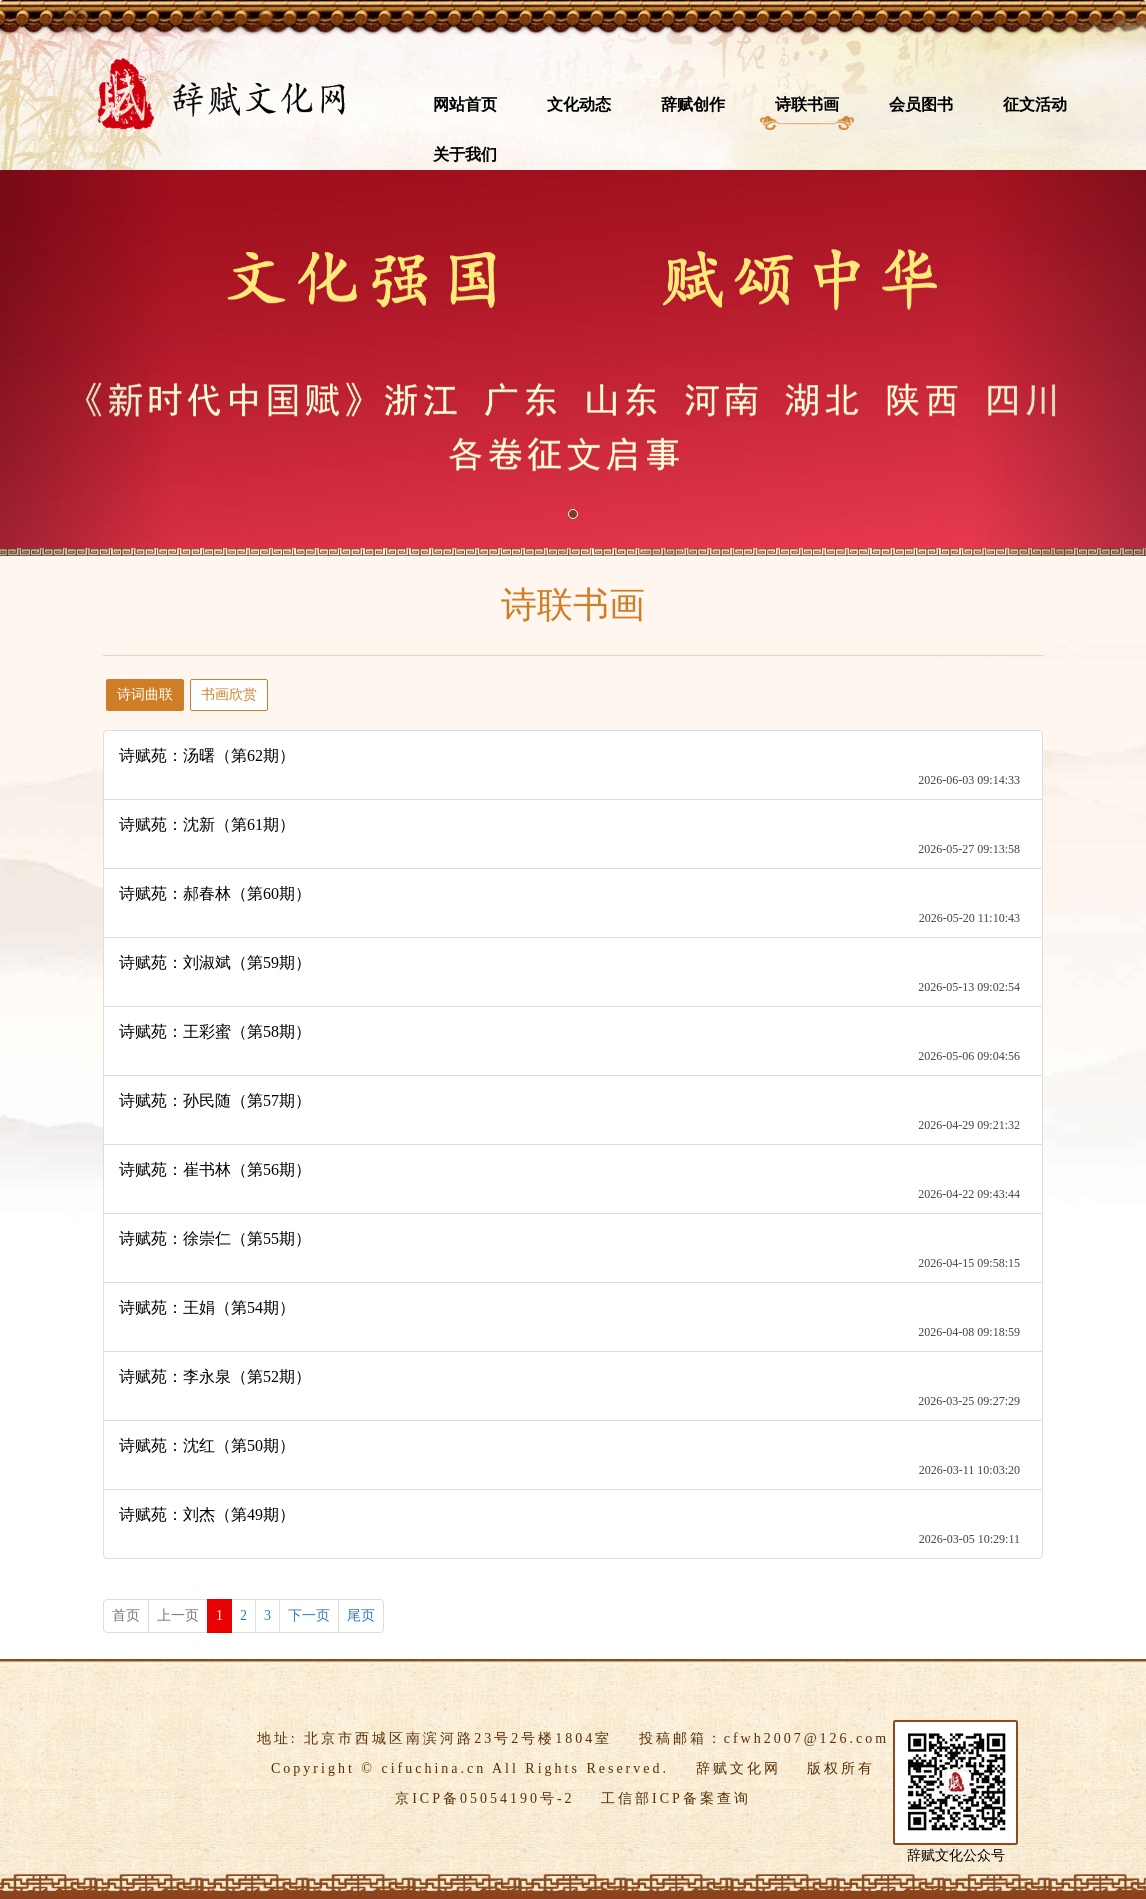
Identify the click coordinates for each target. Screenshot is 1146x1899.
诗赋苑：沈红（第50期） (207, 1445)
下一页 (309, 1615)
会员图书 (921, 104)
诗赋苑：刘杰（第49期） (207, 1514)
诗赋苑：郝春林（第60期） (215, 893)
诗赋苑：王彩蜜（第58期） (215, 1031)
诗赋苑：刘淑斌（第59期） (215, 962)
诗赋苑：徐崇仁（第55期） (215, 1238)
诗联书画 (807, 104)
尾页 (361, 1615)
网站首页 (465, 104)
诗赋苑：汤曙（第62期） (207, 755)
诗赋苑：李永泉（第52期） (215, 1376)
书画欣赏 (229, 694)
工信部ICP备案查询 (676, 1798)
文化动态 (579, 104)
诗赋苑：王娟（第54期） (207, 1307)
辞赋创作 (693, 104)
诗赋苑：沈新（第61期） (207, 824)
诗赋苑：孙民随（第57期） (215, 1100)
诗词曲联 (145, 694)
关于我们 (465, 154)
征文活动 (1035, 104)
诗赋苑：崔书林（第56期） (215, 1169)
